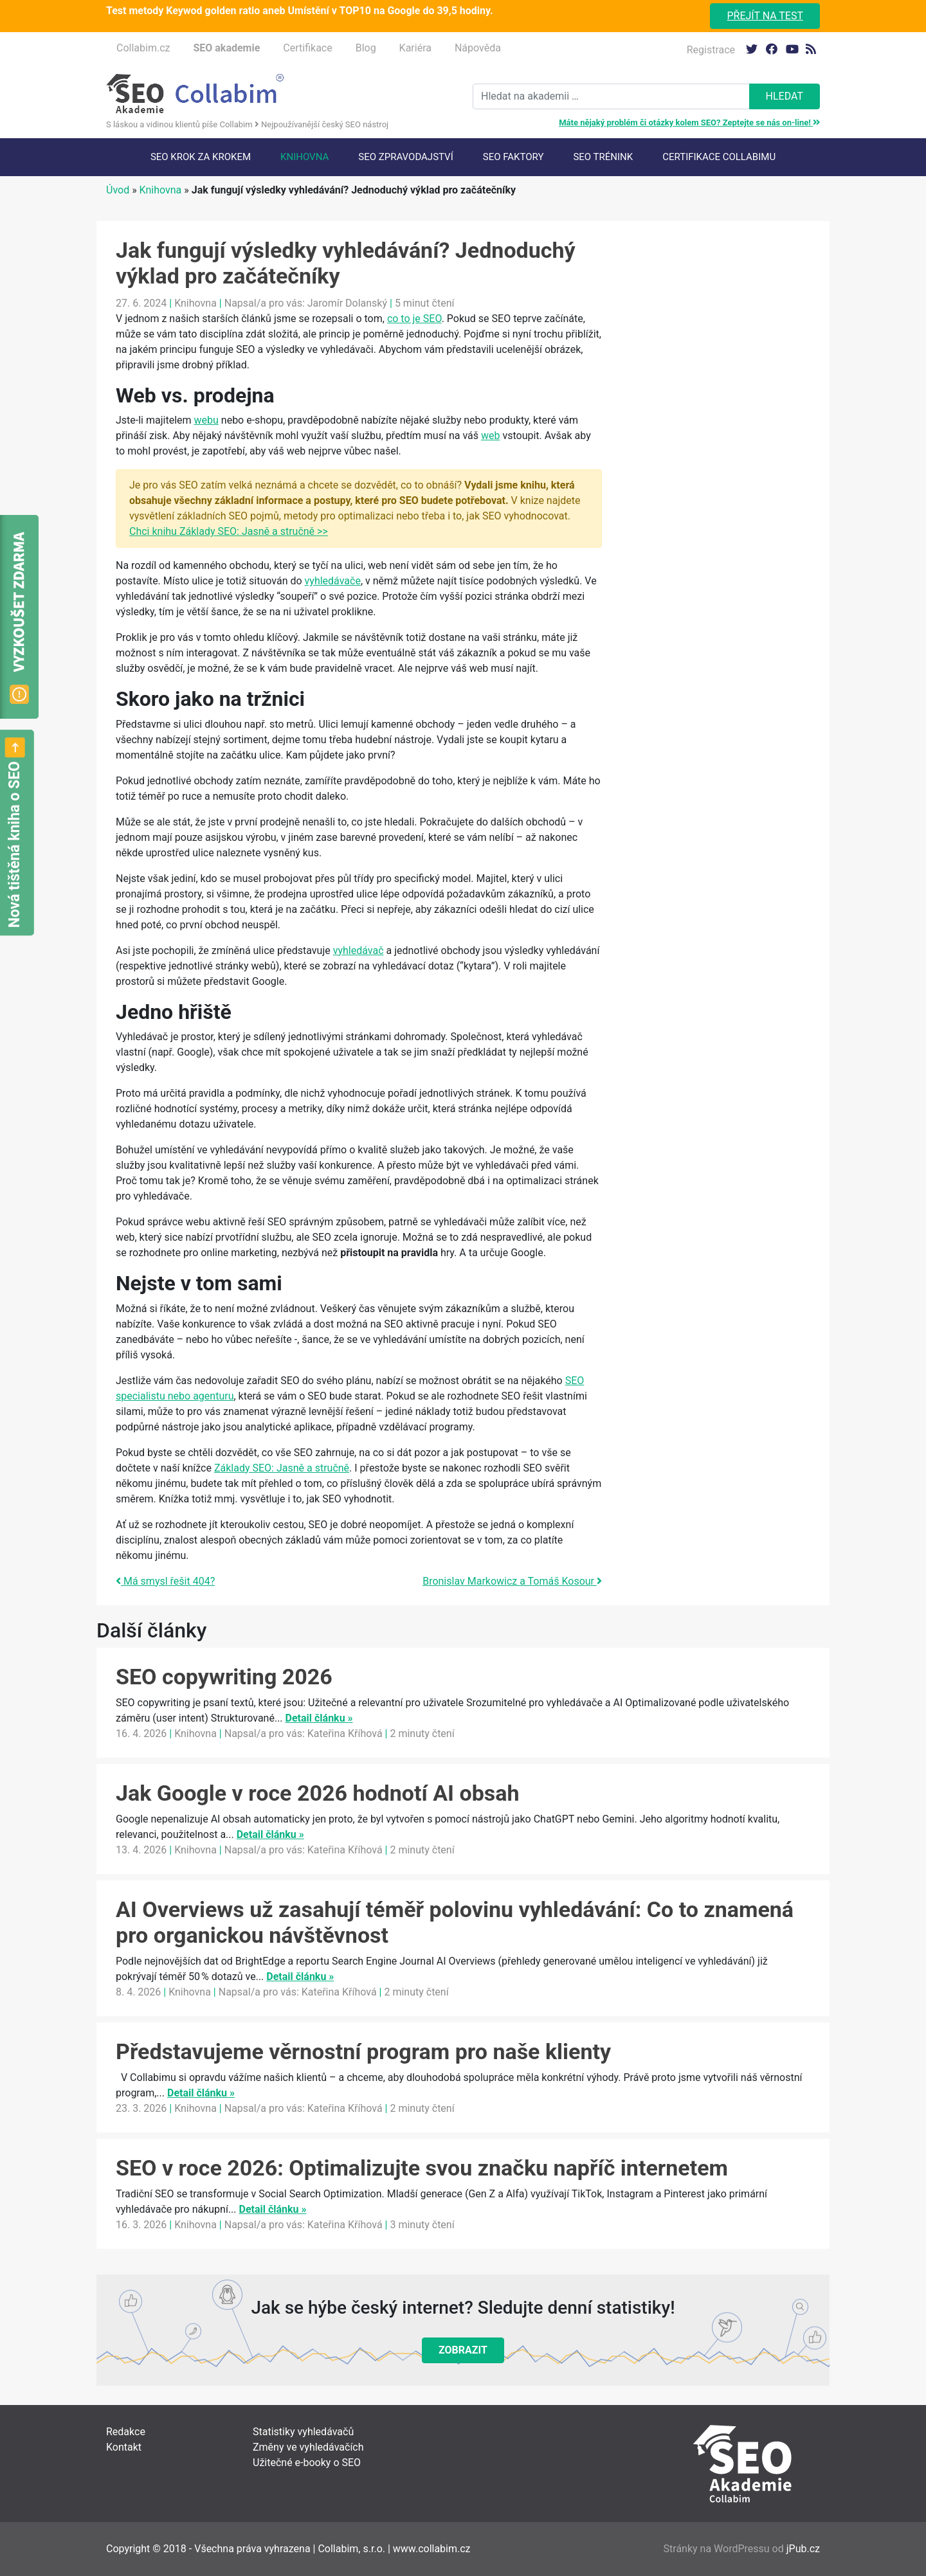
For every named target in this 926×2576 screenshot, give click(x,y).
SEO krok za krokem (200, 157)
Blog (366, 48)
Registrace (711, 50)
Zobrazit (463, 2350)
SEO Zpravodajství (405, 157)
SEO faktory (513, 157)
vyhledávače (333, 581)
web (490, 435)
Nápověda (478, 48)
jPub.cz (803, 2549)
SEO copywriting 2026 (224, 1676)
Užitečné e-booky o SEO (307, 2462)
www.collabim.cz (432, 2549)
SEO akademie (226, 48)
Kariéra (415, 48)
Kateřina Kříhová (345, 1733)
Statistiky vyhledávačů (303, 2432)
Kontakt (123, 2447)
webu (206, 420)
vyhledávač (358, 950)
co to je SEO (414, 318)
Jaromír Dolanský (347, 303)
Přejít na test (765, 16)
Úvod (117, 190)
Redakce (125, 2432)
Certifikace (307, 48)
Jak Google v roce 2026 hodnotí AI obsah (318, 1793)
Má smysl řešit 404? (165, 1581)
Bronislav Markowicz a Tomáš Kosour (512, 1581)
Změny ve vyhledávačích (308, 2447)
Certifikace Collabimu (719, 157)
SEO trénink (603, 157)
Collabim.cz (143, 48)
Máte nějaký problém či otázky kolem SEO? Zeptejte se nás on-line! (689, 122)
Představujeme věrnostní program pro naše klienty (363, 2051)
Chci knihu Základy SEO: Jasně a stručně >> (228, 531)
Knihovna (304, 157)
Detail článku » (319, 1718)
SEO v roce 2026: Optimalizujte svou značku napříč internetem (422, 2168)
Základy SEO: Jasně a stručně (281, 1468)
